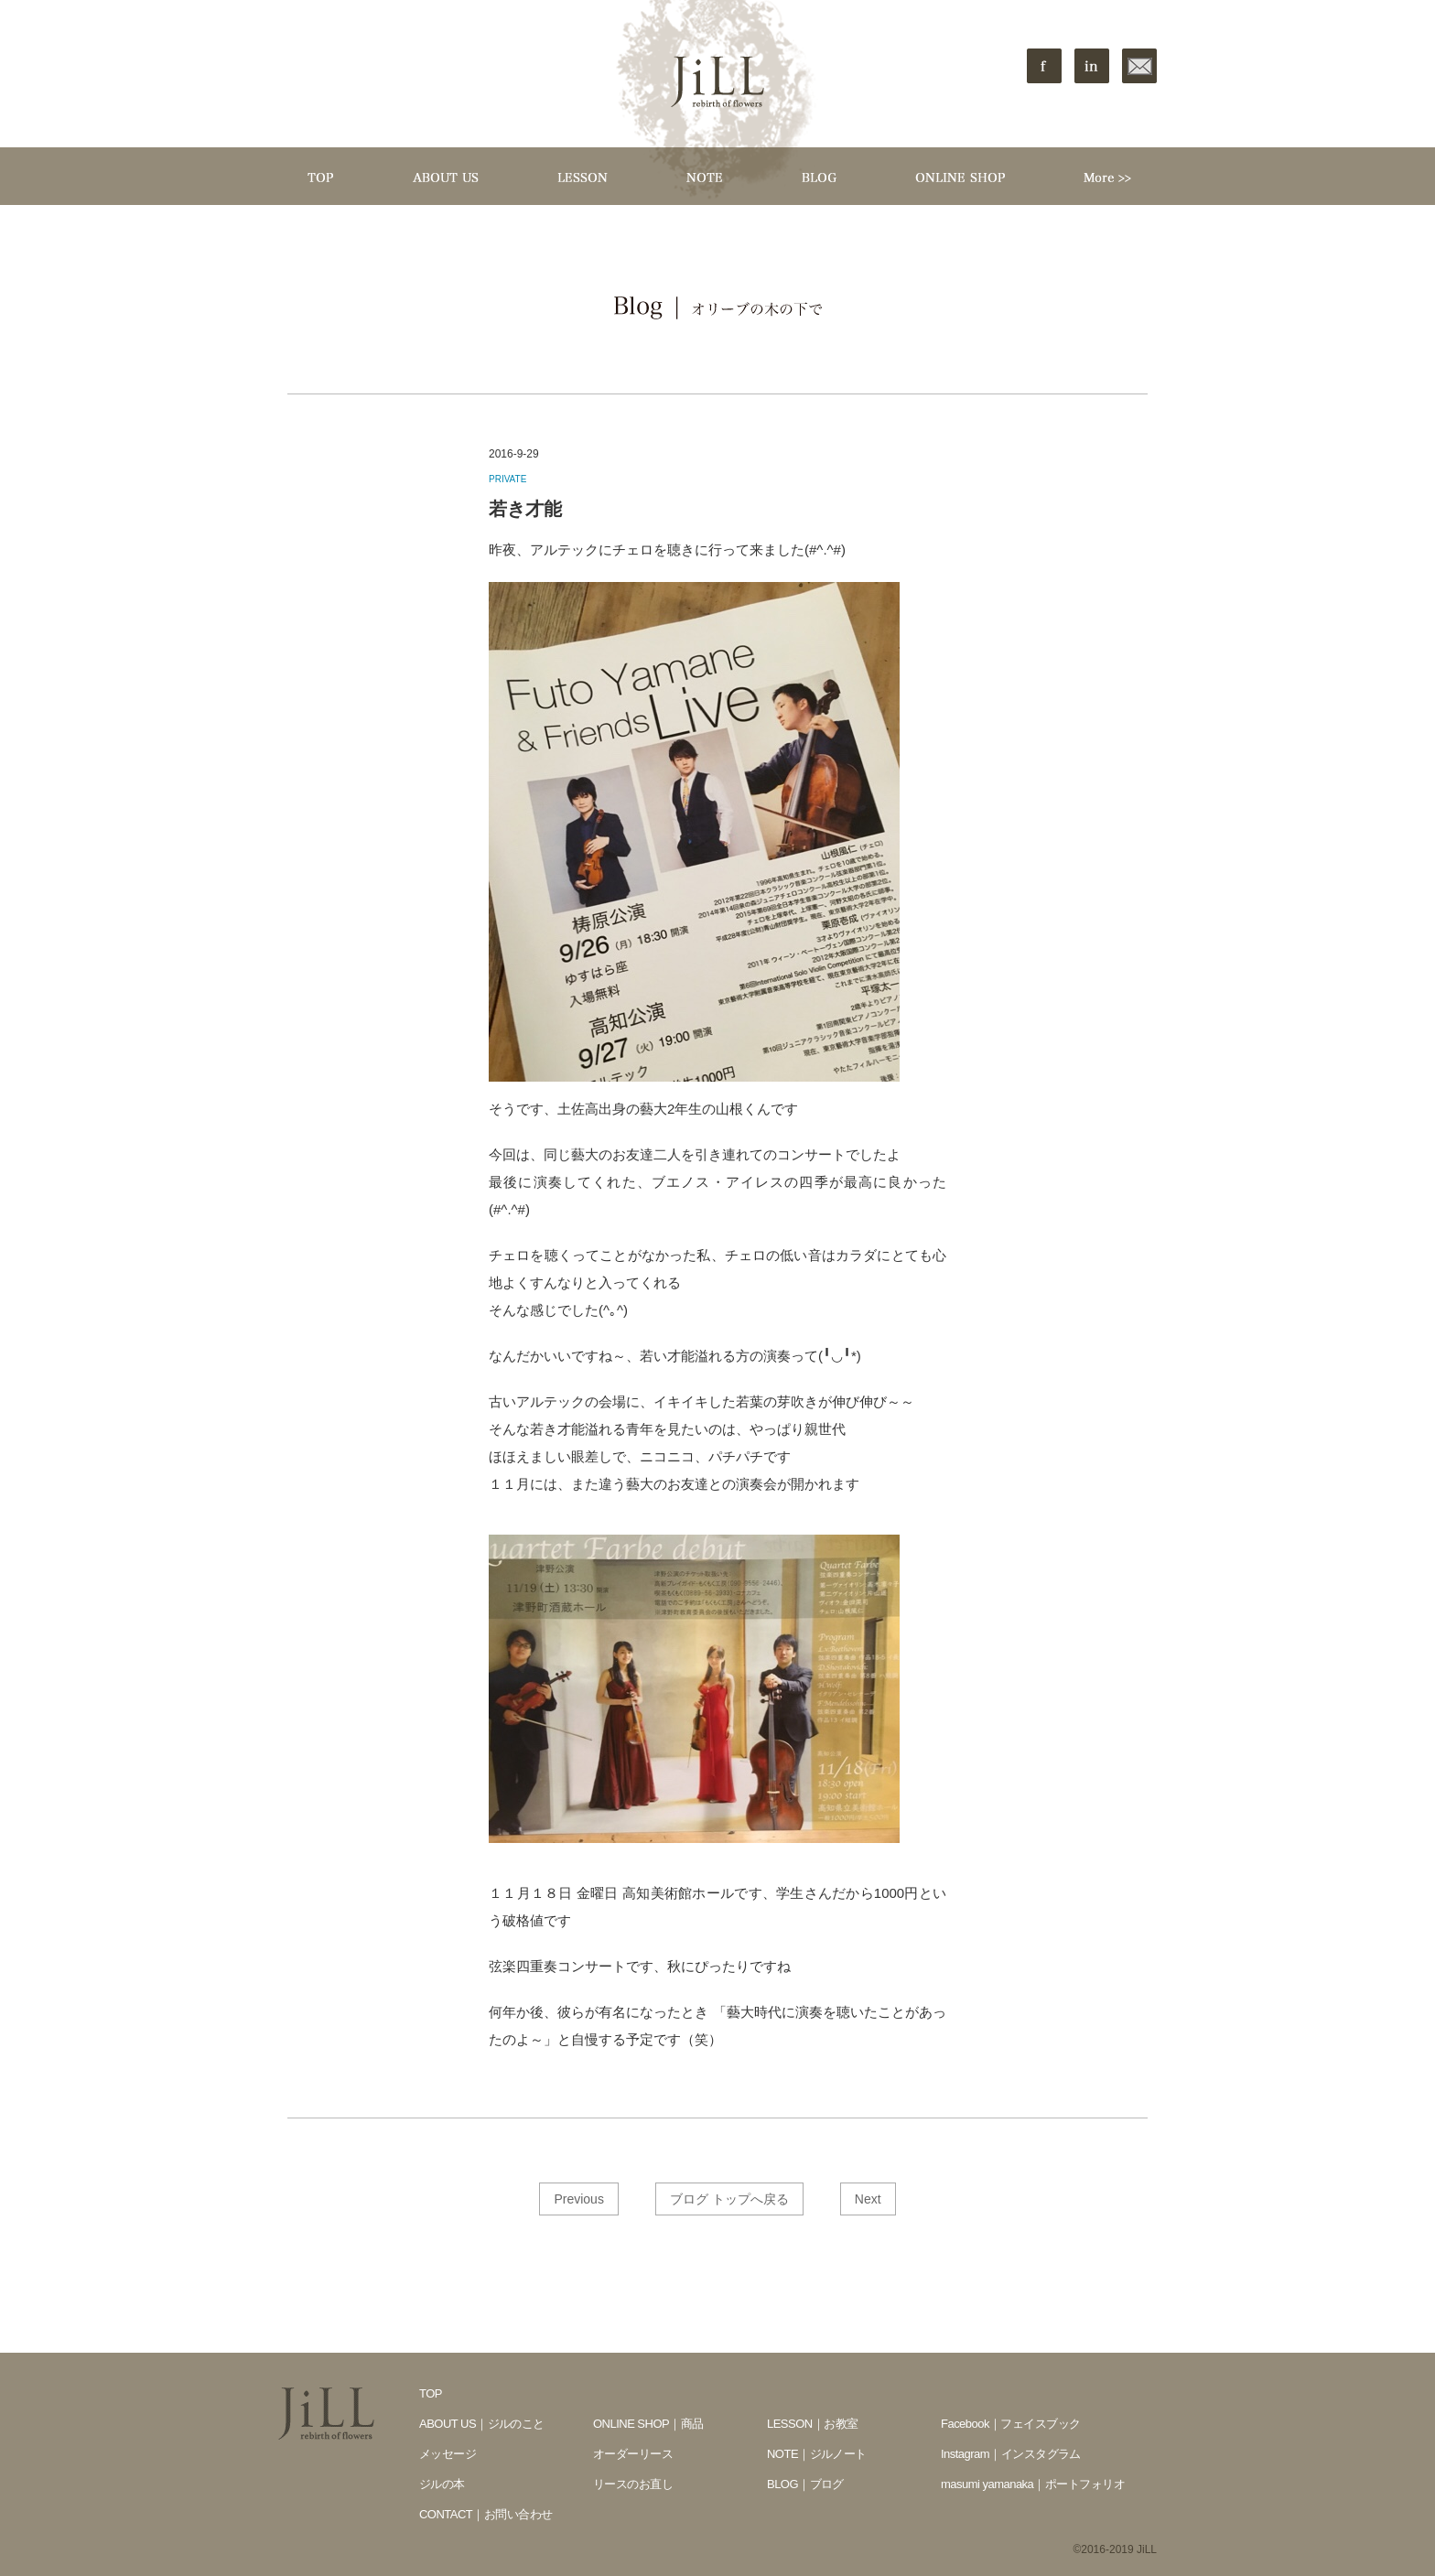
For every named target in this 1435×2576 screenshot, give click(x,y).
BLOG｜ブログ (805, 2484)
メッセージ (447, 2454)
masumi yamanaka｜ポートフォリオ (1033, 2484)
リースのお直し (633, 2484)
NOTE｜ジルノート (817, 2454)
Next (868, 2199)
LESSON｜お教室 (812, 2424)
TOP (430, 2393)
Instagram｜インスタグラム (1011, 2454)
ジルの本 (442, 2484)
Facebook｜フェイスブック (1011, 2424)
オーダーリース (633, 2454)
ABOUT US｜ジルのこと (482, 2424)
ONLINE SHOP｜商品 (648, 2424)
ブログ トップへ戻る (729, 2199)
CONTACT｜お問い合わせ (486, 2514)
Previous (578, 2199)
